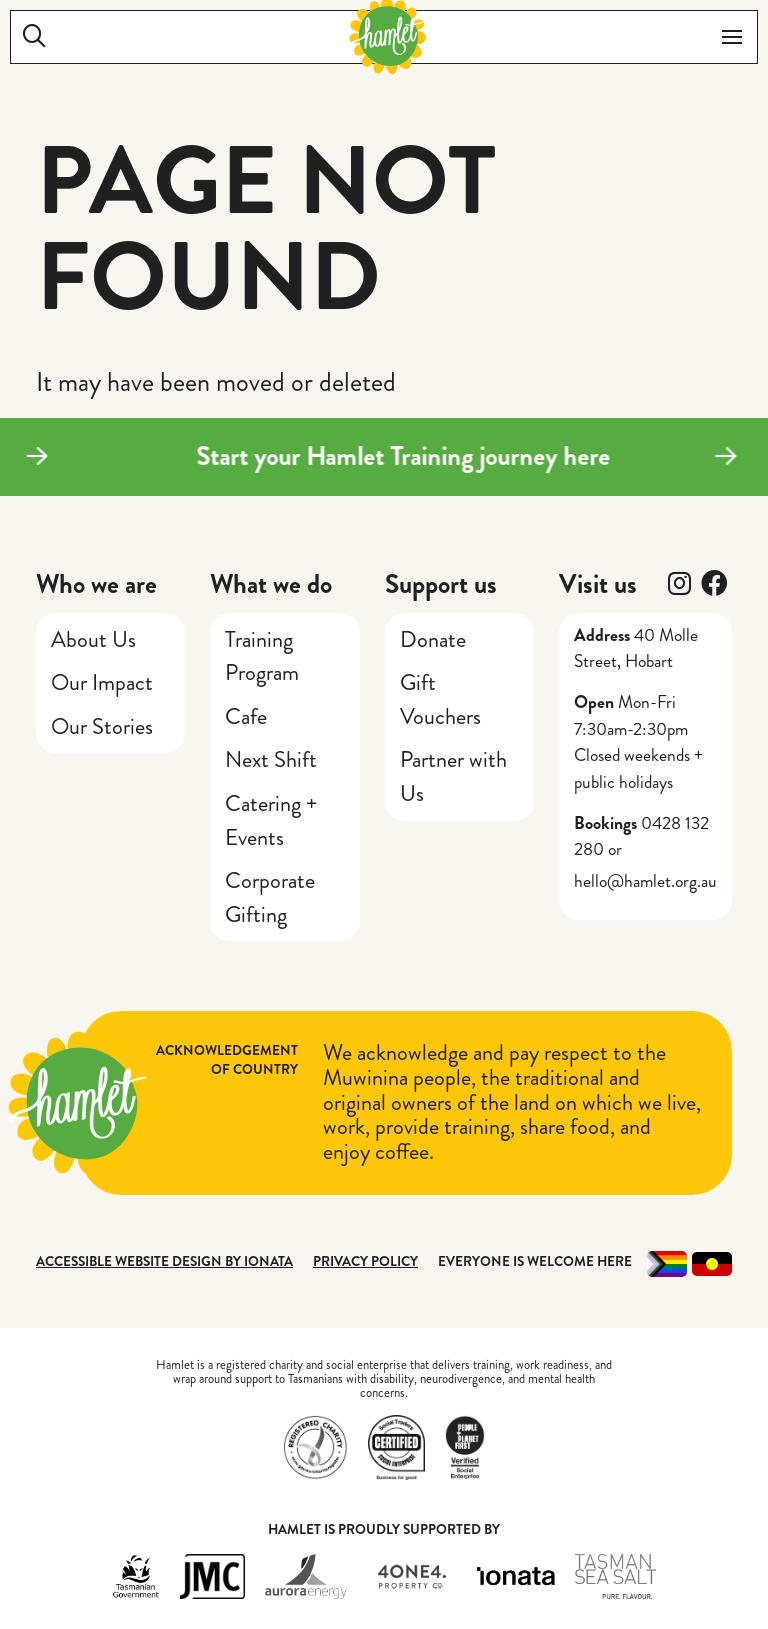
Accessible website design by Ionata (164, 1261)
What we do (271, 584)
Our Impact (102, 682)
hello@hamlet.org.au (645, 881)
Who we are (96, 584)
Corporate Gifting (270, 897)
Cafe (246, 716)
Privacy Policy (365, 1261)
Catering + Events (271, 820)
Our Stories (102, 726)
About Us (93, 639)
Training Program (262, 656)
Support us (441, 584)
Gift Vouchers (440, 699)
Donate (433, 639)
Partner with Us (453, 776)
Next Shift (271, 759)
